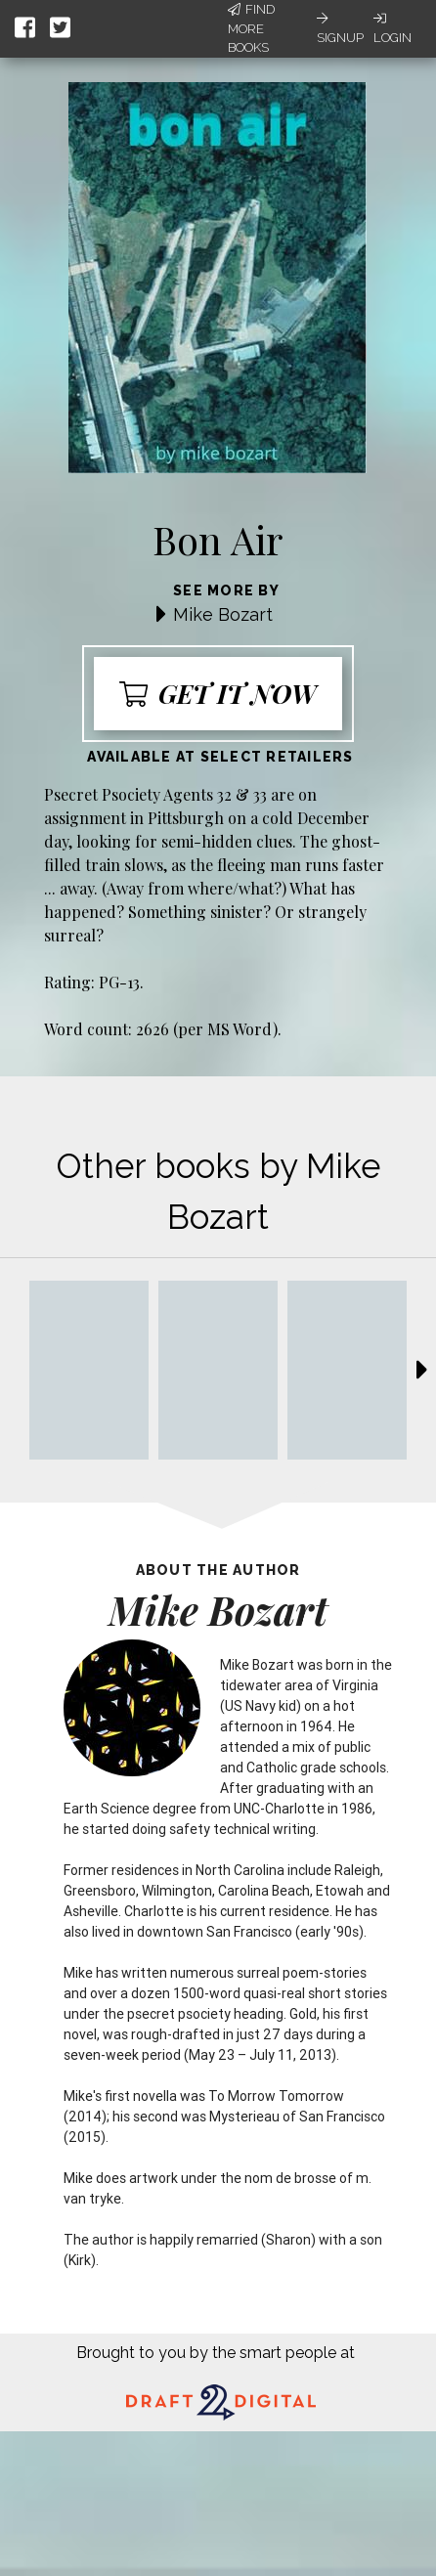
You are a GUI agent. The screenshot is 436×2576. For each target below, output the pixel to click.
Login (392, 28)
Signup (340, 28)
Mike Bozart (223, 614)
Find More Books (251, 28)
